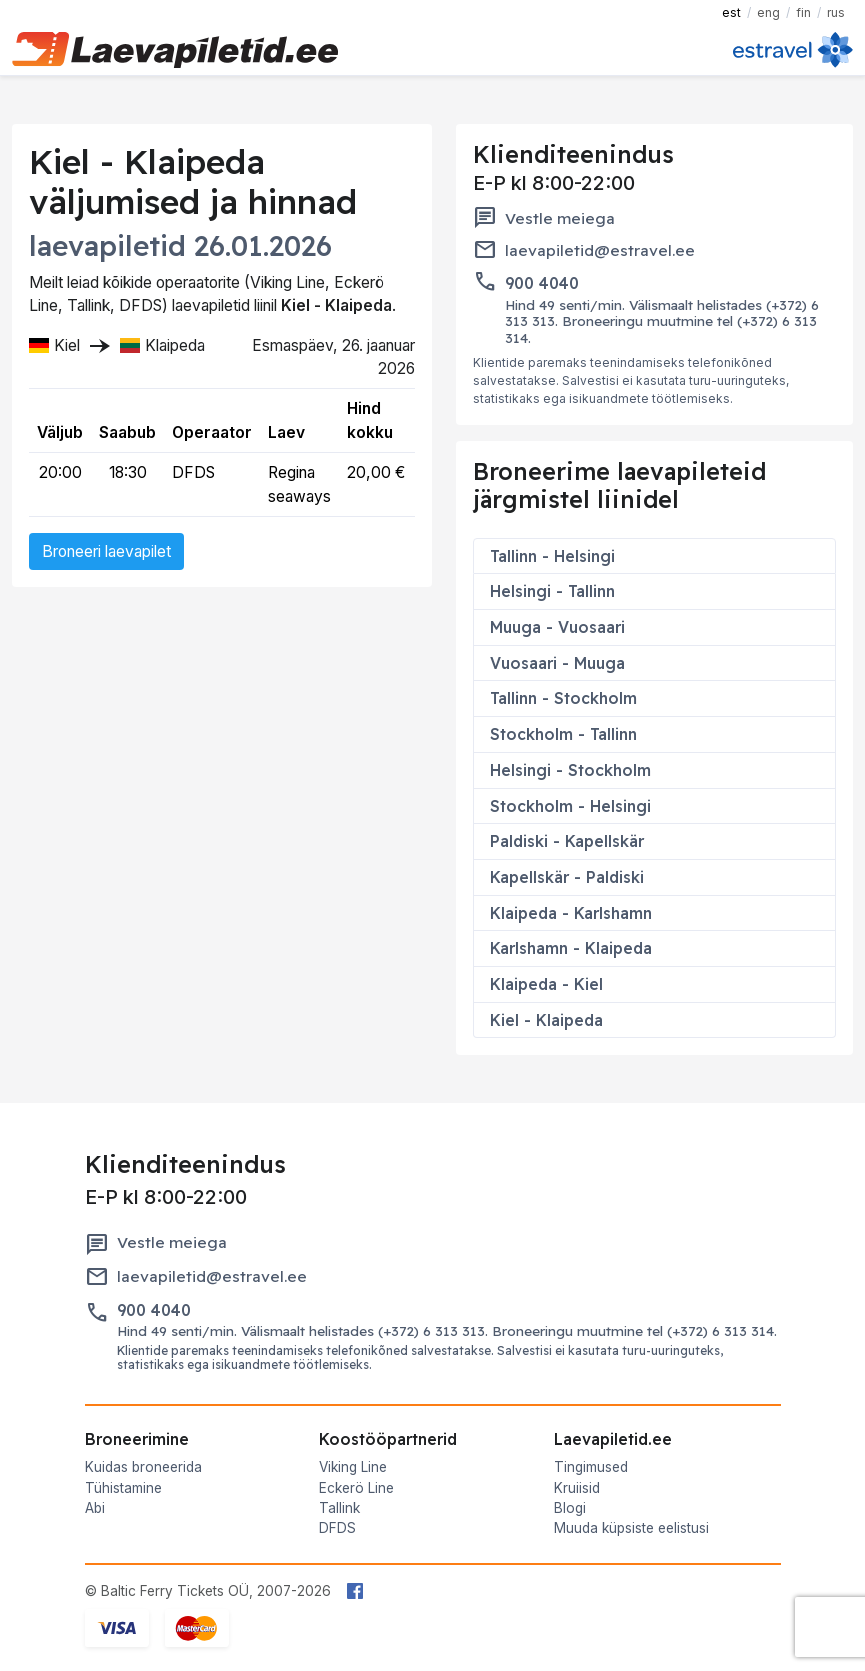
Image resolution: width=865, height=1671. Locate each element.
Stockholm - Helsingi (570, 806)
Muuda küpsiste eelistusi (631, 1528)
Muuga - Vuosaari (557, 627)
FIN (803, 12)
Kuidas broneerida (143, 1467)
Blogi (570, 1508)
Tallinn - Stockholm (563, 698)
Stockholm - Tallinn (563, 734)
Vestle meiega (560, 218)
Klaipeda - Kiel (546, 984)
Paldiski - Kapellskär (567, 841)
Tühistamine (123, 1488)
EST (731, 12)
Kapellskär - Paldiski (567, 877)
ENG (768, 12)
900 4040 (542, 283)
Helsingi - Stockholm (570, 770)
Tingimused (591, 1467)
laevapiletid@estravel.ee (600, 250)
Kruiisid (577, 1488)
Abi (95, 1508)
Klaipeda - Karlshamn (571, 913)
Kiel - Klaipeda (546, 1020)
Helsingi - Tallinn (552, 591)
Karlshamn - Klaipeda (571, 948)
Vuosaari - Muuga (557, 663)
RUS (836, 12)
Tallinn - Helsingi (552, 556)
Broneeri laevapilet (106, 551)
